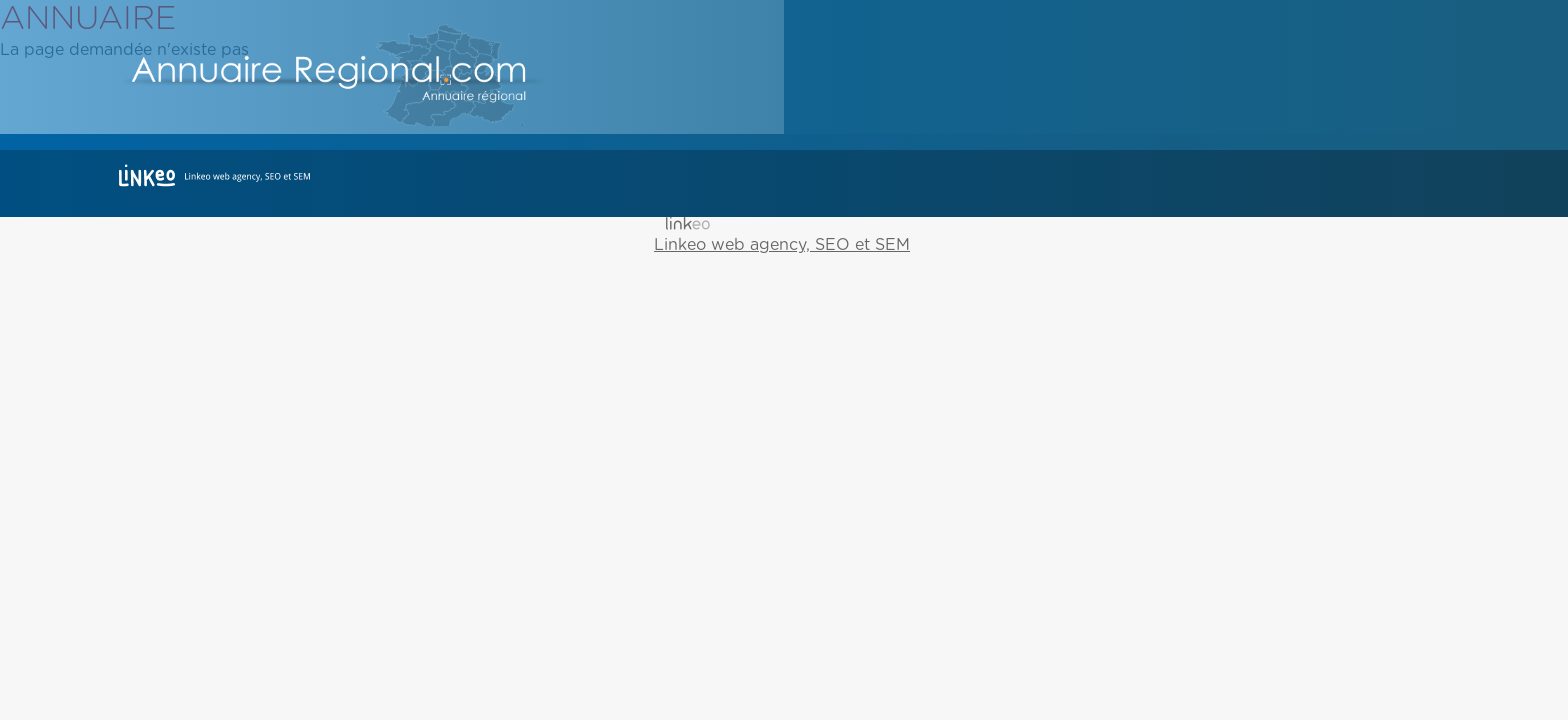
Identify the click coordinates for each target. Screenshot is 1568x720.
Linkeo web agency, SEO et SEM (782, 245)
